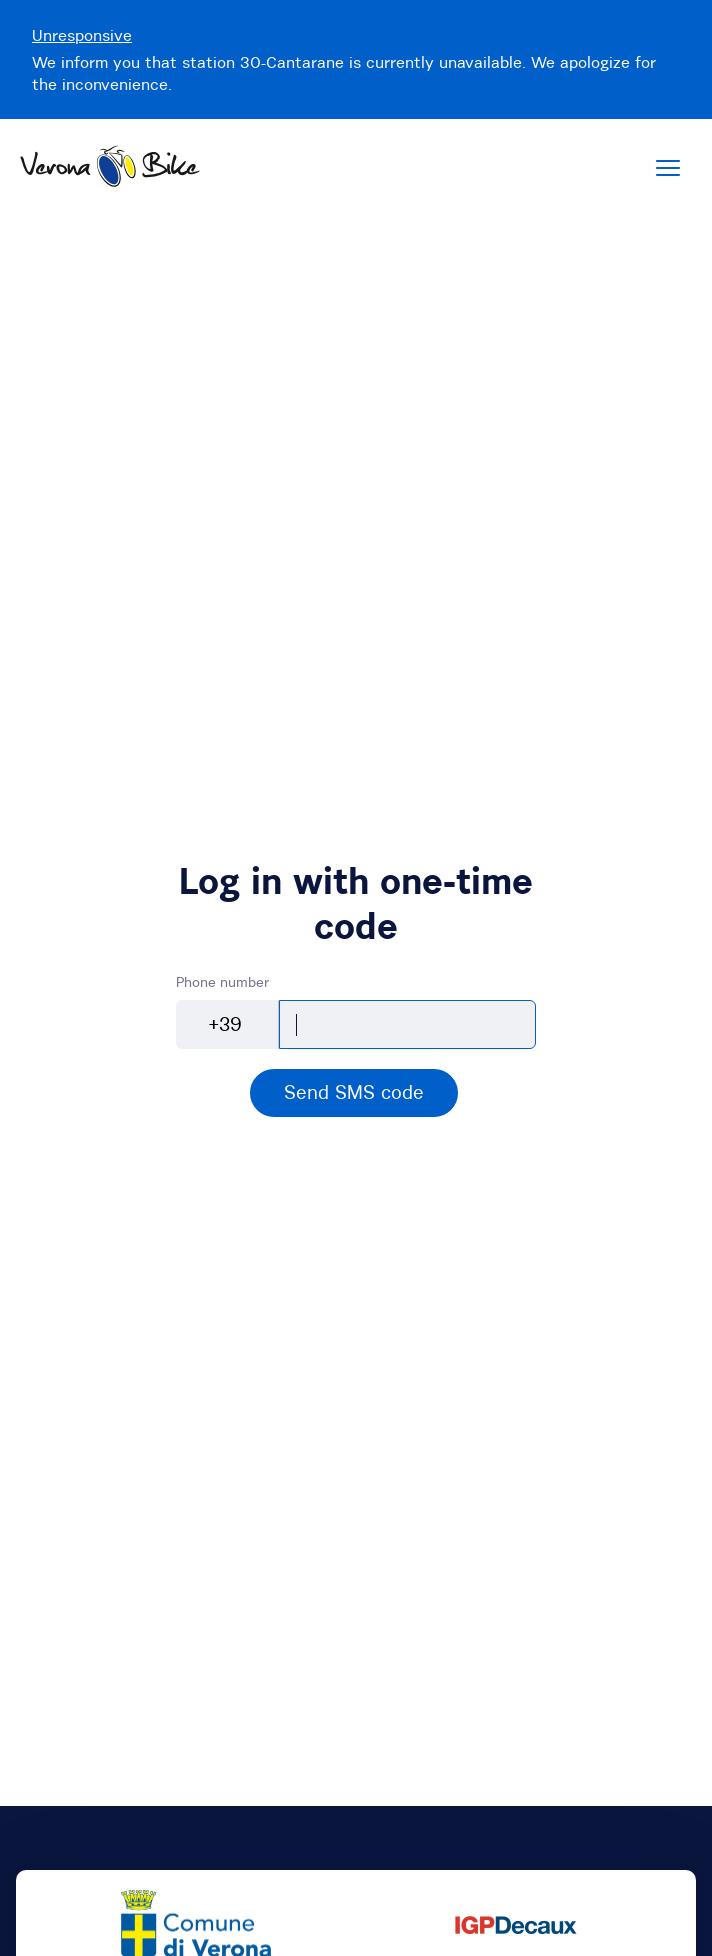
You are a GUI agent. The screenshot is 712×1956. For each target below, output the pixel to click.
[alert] (354, 1093)
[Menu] (668, 168)
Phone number (222, 982)
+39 (225, 1024)
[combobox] (227, 1025)
